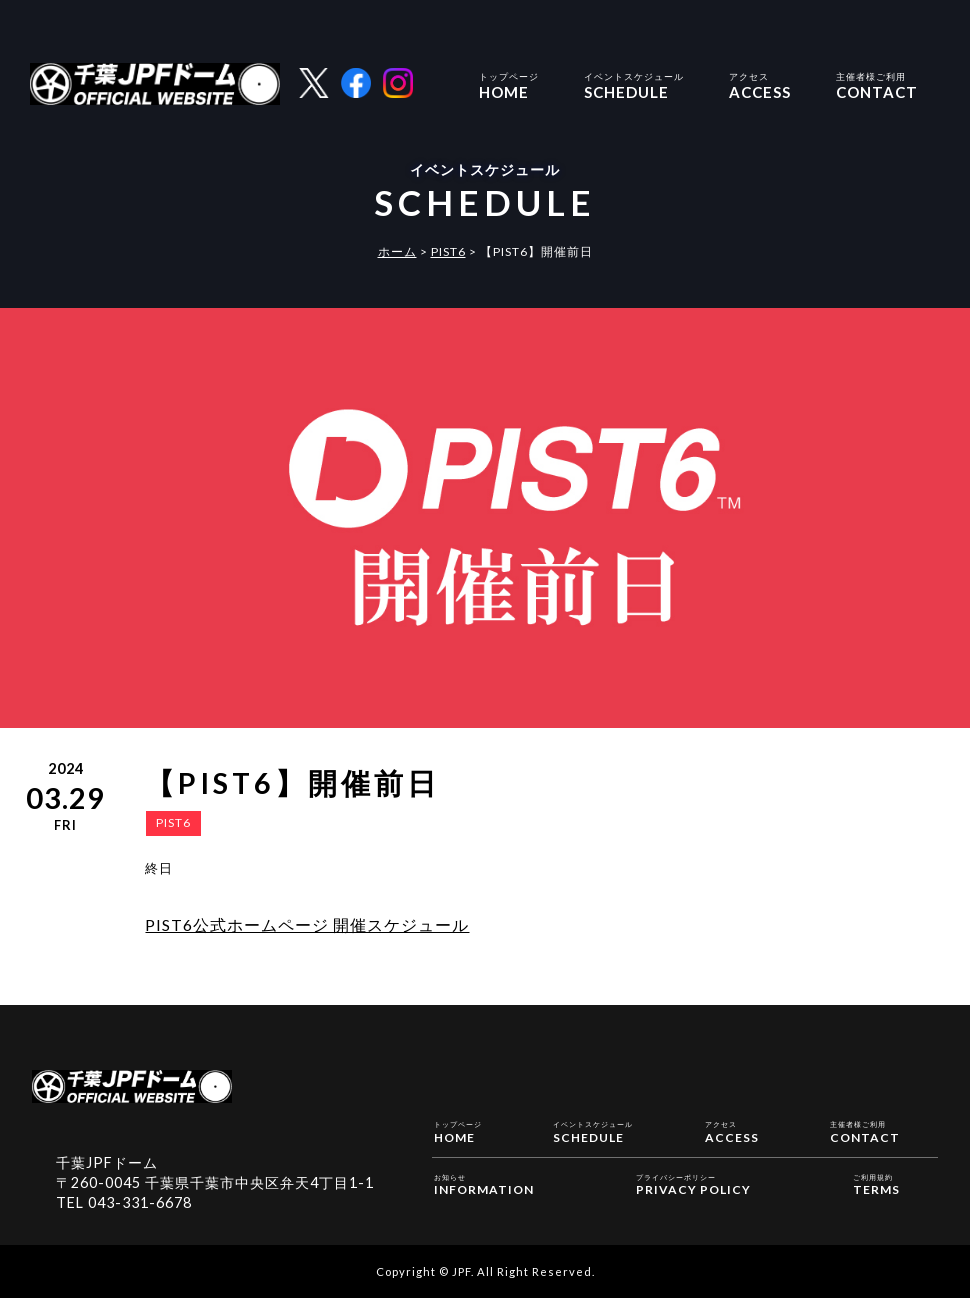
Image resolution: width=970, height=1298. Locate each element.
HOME (509, 84)
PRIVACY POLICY (693, 1184)
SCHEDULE (634, 84)
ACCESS (760, 84)
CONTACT (877, 84)
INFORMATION (484, 1184)
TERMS (876, 1184)
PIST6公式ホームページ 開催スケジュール (307, 924)
